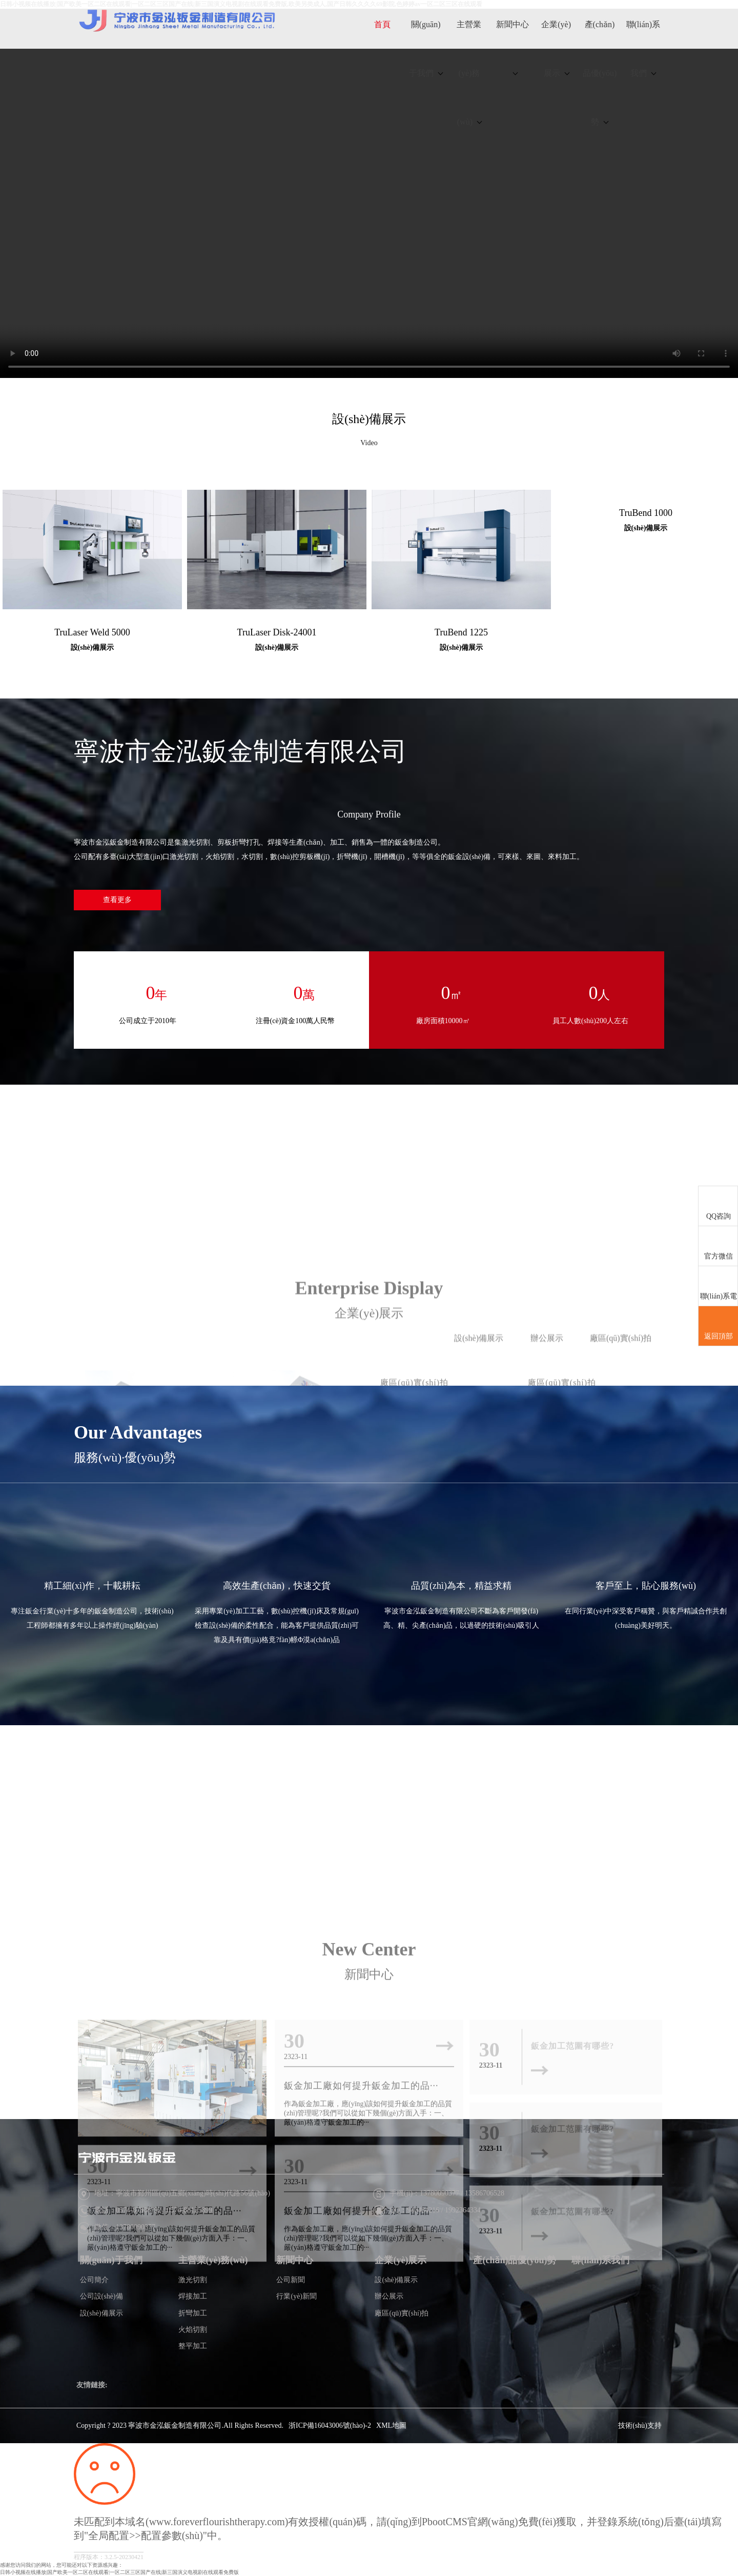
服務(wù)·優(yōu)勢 (125, 1457)
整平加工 (192, 2346)
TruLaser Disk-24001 (277, 632)
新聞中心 (512, 47)
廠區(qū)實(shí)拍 (401, 2313)
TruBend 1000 (645, 513)
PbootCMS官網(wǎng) (470, 2521)
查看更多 (117, 900)
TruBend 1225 (461, 632)
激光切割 (192, 2280)
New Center (369, 2135)
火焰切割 (192, 2329)
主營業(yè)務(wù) (469, 73)
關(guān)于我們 (426, 48)
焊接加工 (192, 2296)
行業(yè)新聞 (296, 2296)
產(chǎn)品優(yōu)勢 (600, 73)
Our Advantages (138, 1432)
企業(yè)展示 (556, 48)
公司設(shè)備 (101, 2296)
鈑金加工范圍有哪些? (572, 2397)
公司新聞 (290, 2280)
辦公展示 (389, 2296)
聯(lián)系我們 (643, 48)
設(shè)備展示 (369, 419)
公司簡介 (94, 2280)
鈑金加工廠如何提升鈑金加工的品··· (164, 2396)
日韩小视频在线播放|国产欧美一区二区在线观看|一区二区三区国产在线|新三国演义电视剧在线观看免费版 (119, 2572)
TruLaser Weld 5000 (92, 632)
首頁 (382, 24)
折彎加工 (192, 2313)
